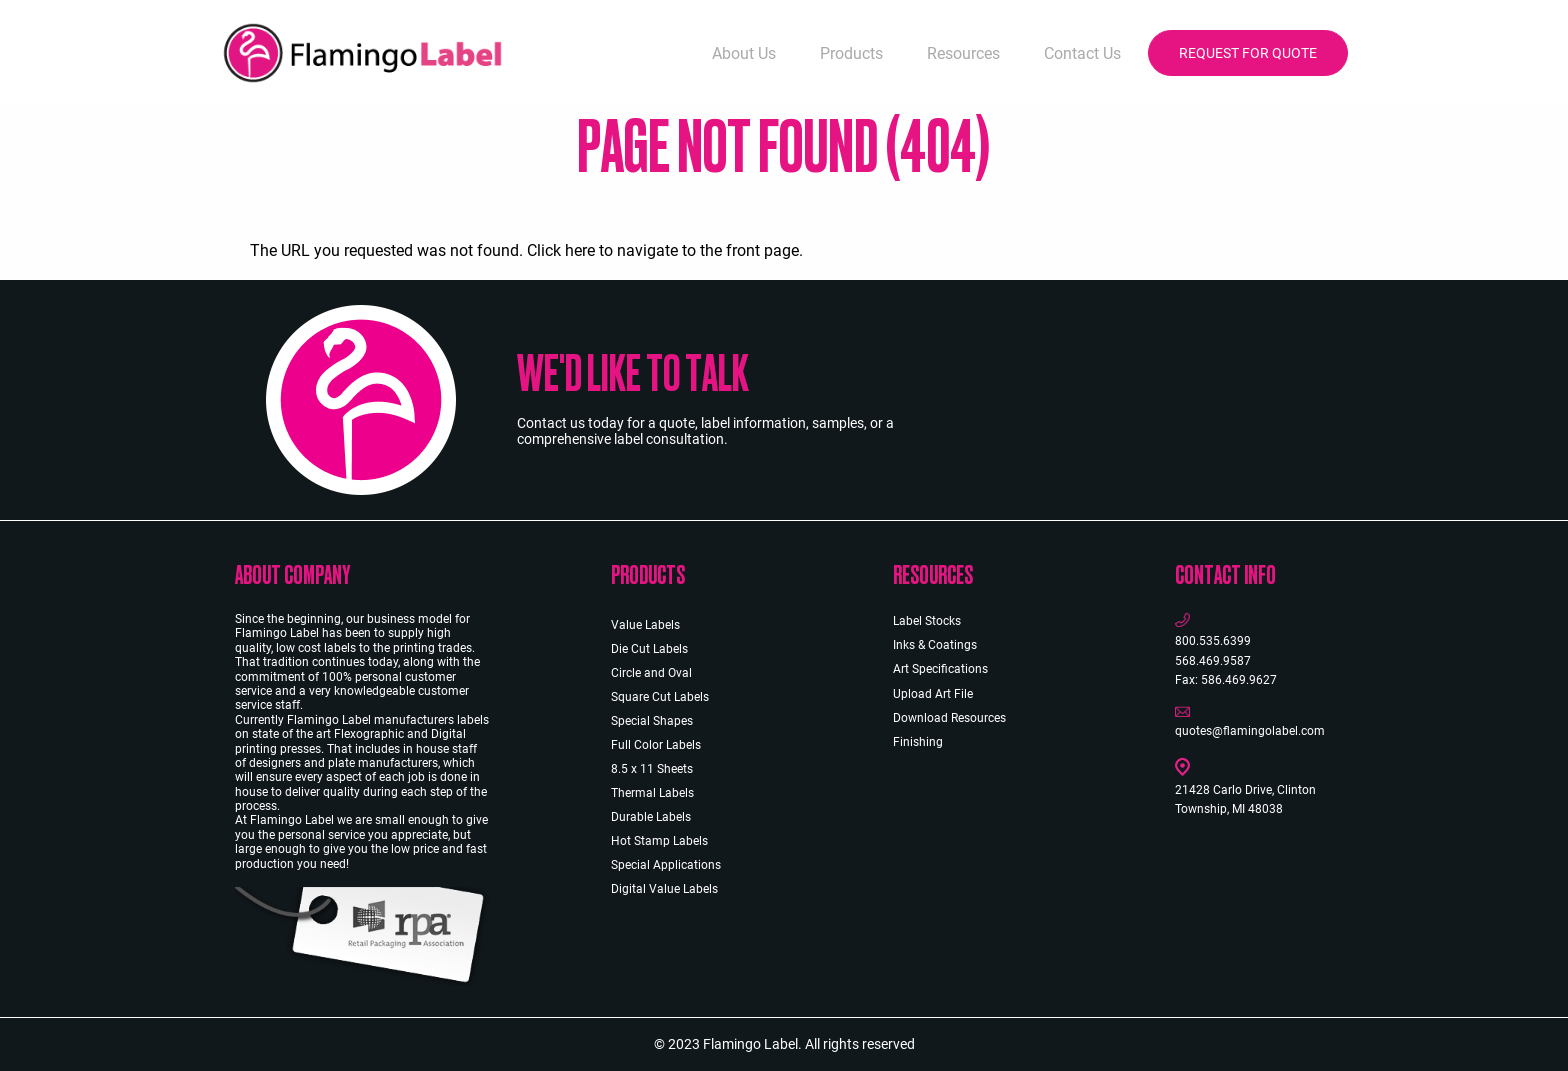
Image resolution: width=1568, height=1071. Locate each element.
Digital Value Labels (664, 889)
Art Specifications (940, 669)
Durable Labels (651, 817)
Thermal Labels (652, 793)
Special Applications (666, 865)
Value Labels (645, 625)
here (580, 250)
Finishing (918, 742)
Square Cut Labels (660, 697)
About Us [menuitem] (744, 53)
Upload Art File (933, 694)
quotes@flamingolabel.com (1250, 731)
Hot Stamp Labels (659, 841)
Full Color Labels (656, 745)
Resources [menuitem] (963, 53)
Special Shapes (652, 721)
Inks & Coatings (935, 645)
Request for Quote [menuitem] (1248, 53)
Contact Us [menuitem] (1082, 53)
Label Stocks (927, 621)
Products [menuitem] (851, 53)
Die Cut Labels (649, 649)
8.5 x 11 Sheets (652, 769)
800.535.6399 (1213, 641)
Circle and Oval (651, 673)
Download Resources (949, 718)
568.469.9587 (1213, 661)
